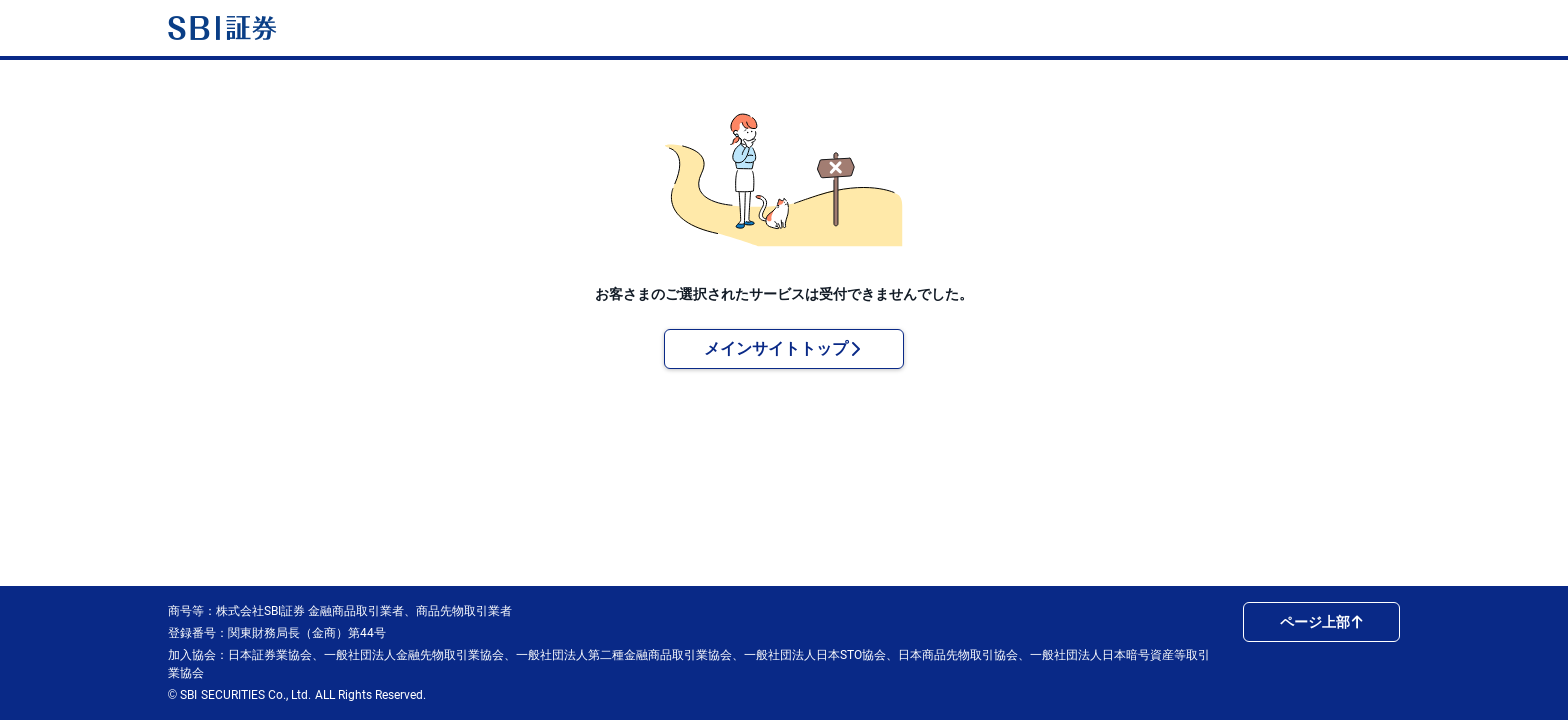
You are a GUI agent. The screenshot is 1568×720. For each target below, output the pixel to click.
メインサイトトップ (784, 348)
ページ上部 (1322, 622)
